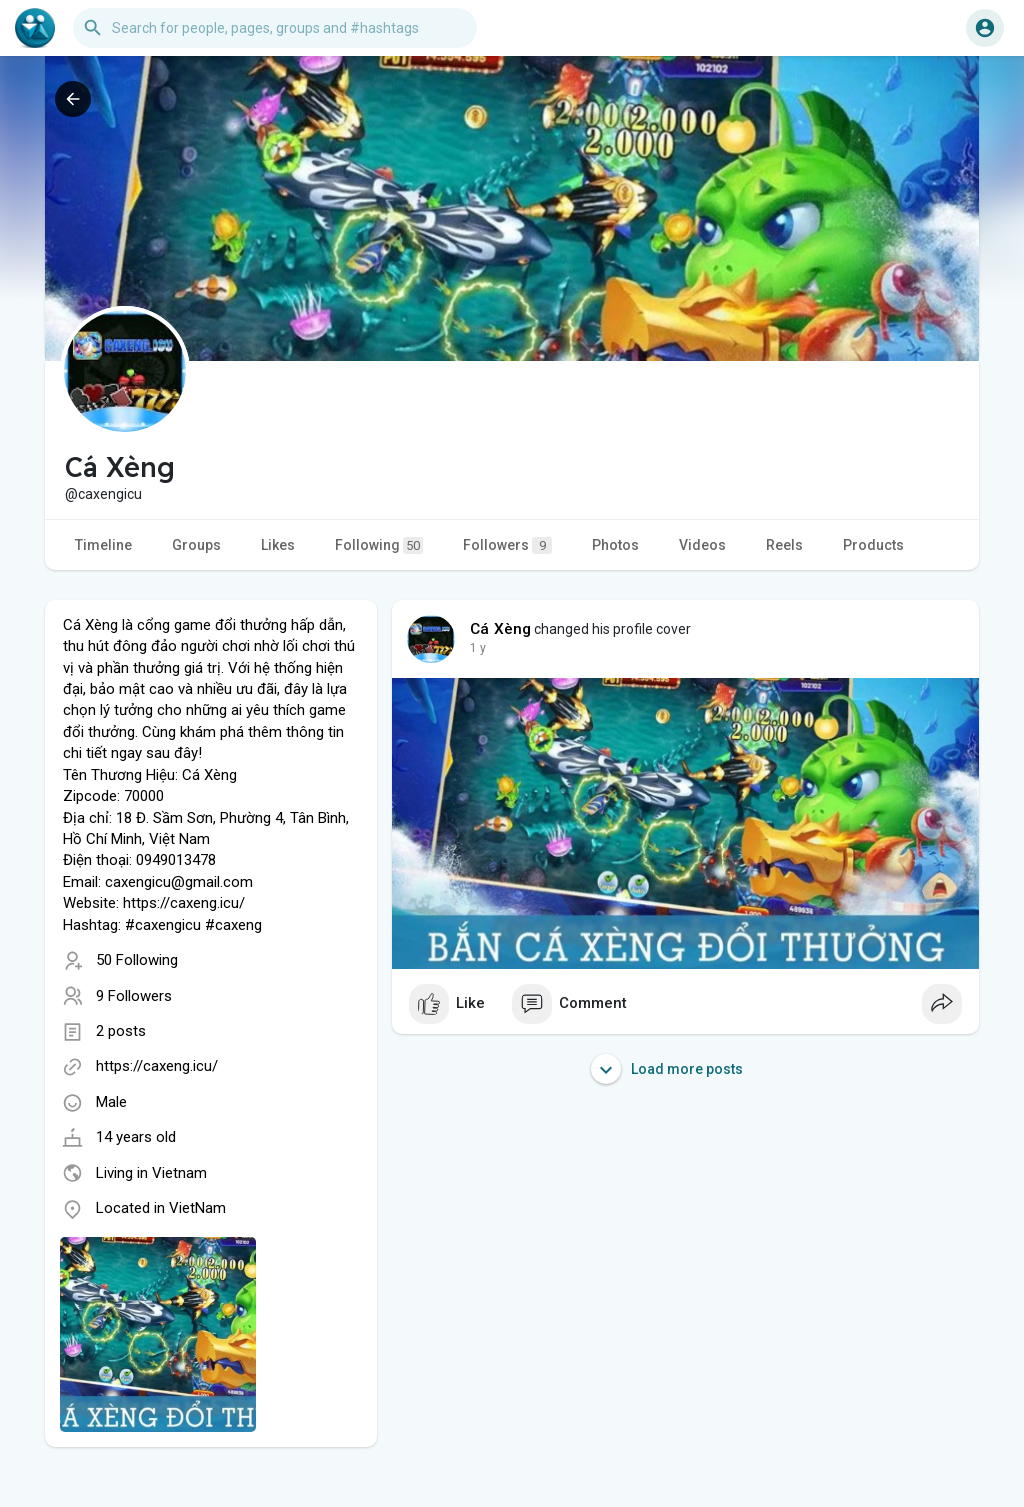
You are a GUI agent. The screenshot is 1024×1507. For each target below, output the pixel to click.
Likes (278, 545)
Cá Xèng (500, 629)
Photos (615, 545)
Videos (702, 545)
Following (379, 545)
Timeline (103, 545)
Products (873, 545)
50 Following (137, 960)
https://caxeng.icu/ (157, 1066)
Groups (196, 545)
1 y (478, 648)
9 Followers (134, 996)
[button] (275, 28)
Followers (507, 545)
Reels (784, 545)
